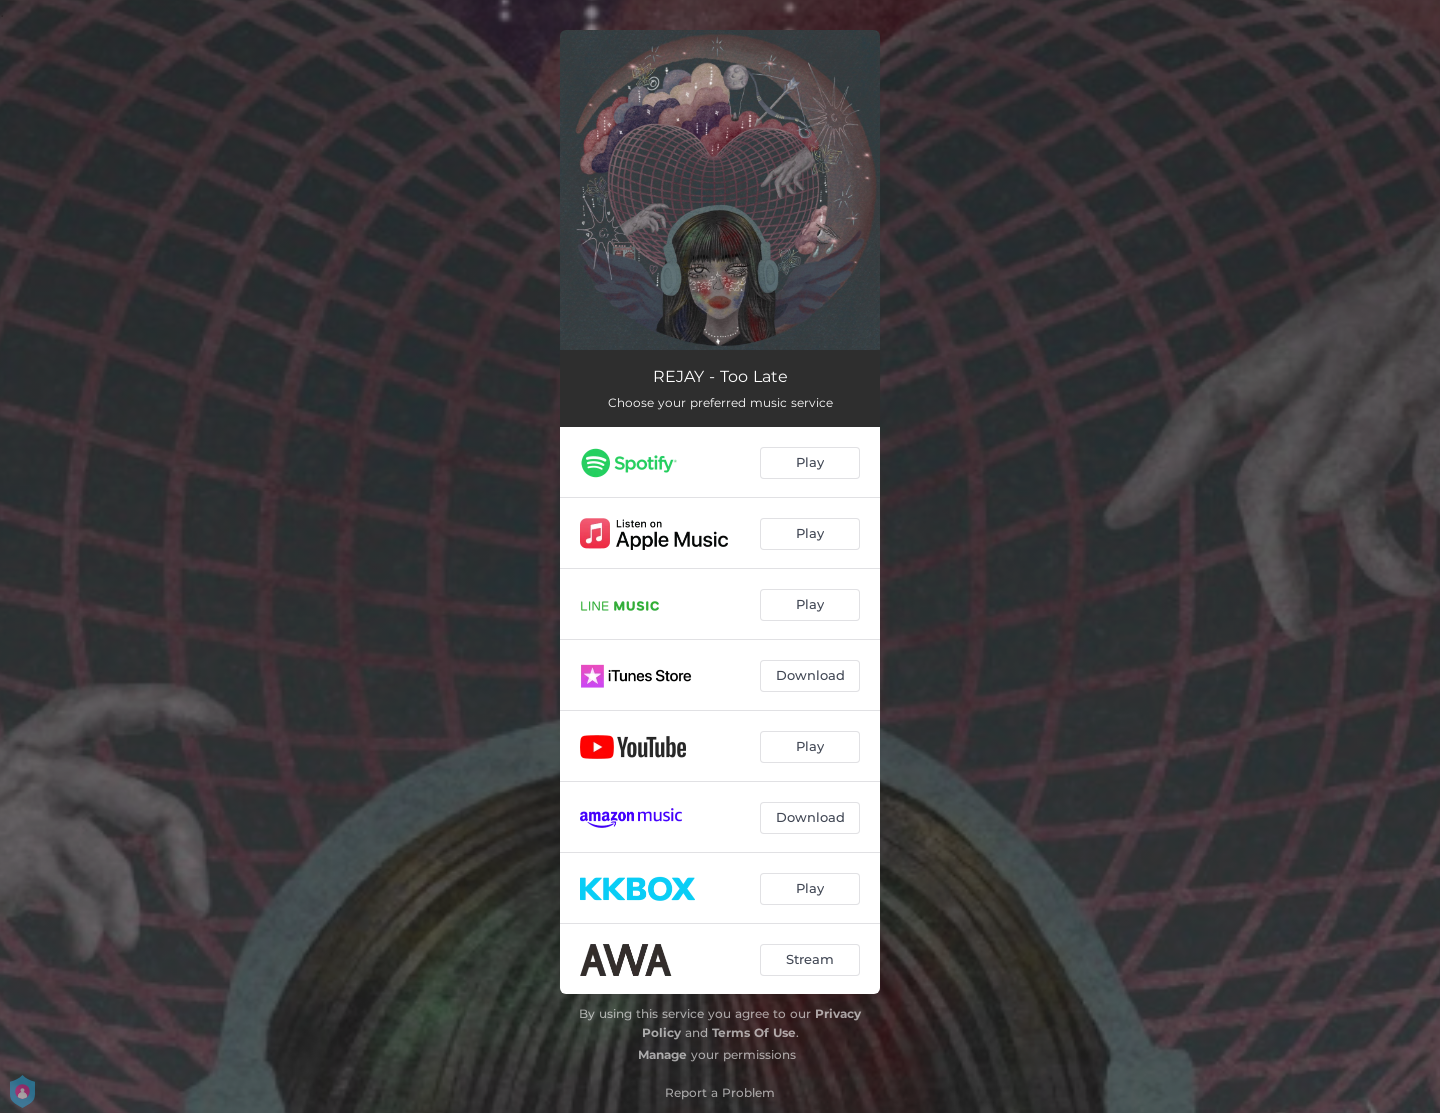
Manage (662, 1054)
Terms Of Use (754, 1032)
